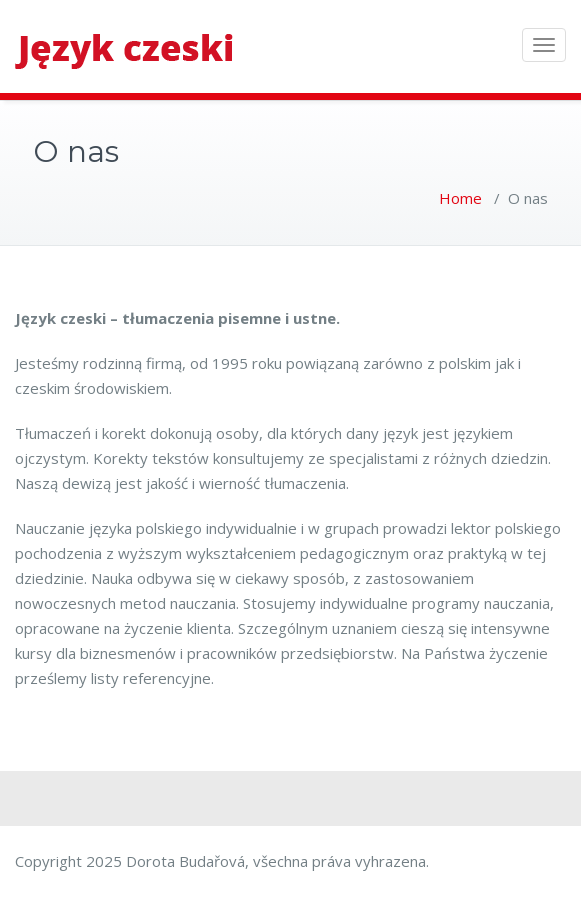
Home (460, 198)
